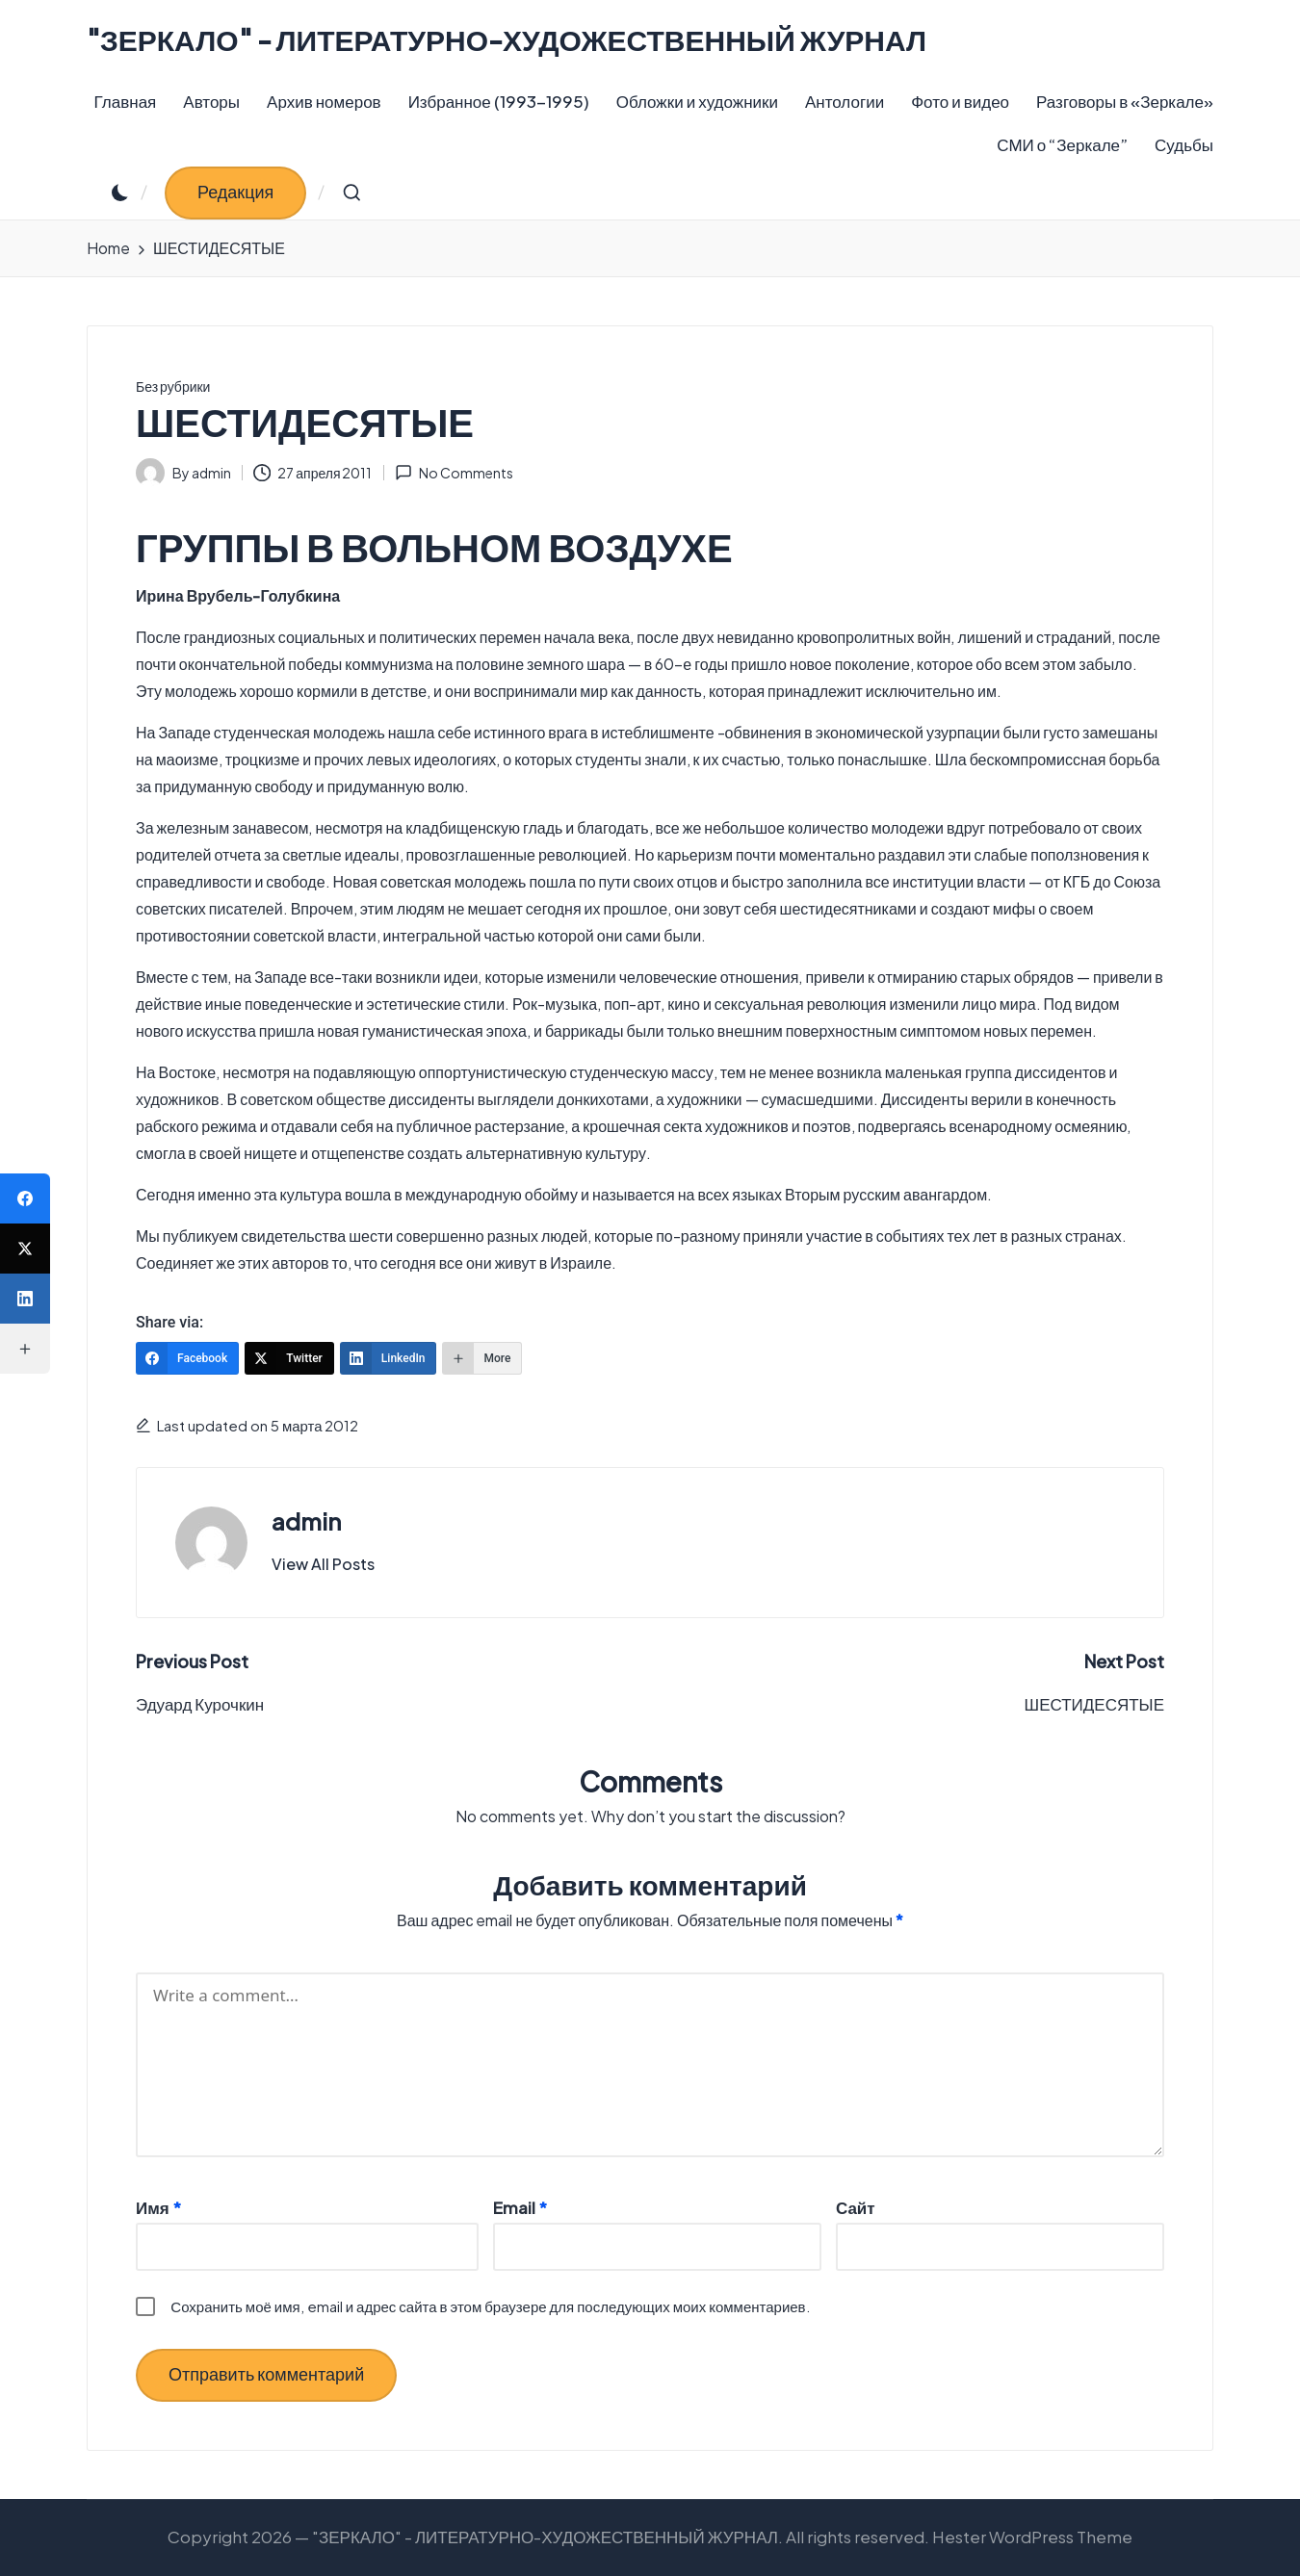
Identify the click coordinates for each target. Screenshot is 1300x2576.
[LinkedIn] (388, 1358)
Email (520, 2207)
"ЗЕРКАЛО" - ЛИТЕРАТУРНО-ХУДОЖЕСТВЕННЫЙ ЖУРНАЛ (506, 40)
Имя (158, 2207)
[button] (235, 193)
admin (306, 1521)
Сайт (855, 2207)
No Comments (454, 472)
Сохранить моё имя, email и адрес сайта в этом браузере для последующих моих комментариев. (490, 2306)
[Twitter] (289, 1358)
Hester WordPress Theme (1032, 2536)
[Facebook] (187, 1358)
